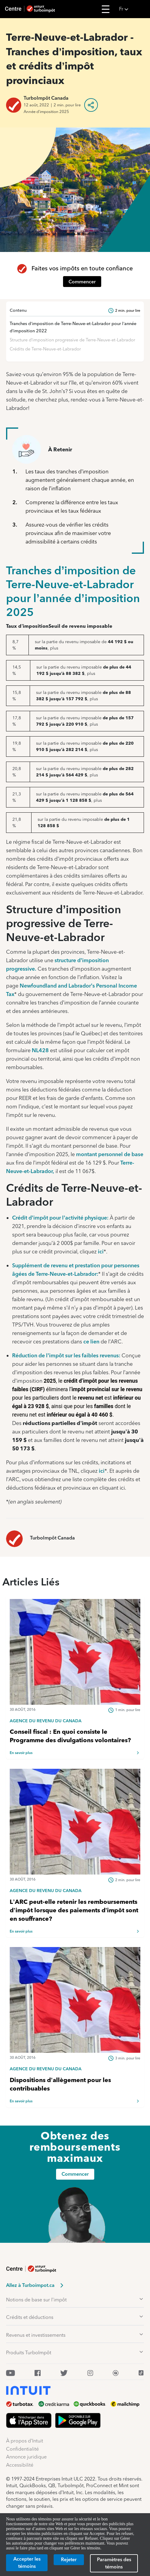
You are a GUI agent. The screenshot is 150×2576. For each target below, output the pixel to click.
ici (101, 1251)
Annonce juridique (26, 2457)
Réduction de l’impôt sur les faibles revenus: (66, 1355)
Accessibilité (19, 2465)
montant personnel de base (109, 1154)
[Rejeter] (69, 2559)
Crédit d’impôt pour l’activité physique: (60, 1217)
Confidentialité (22, 2449)
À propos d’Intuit (24, 2441)
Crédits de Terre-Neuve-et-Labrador (45, 349)
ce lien (91, 1341)
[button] (132, 9)
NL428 (40, 1050)
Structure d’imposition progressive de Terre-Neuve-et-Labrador (72, 340)
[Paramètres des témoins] (114, 2563)
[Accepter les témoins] (27, 2562)
